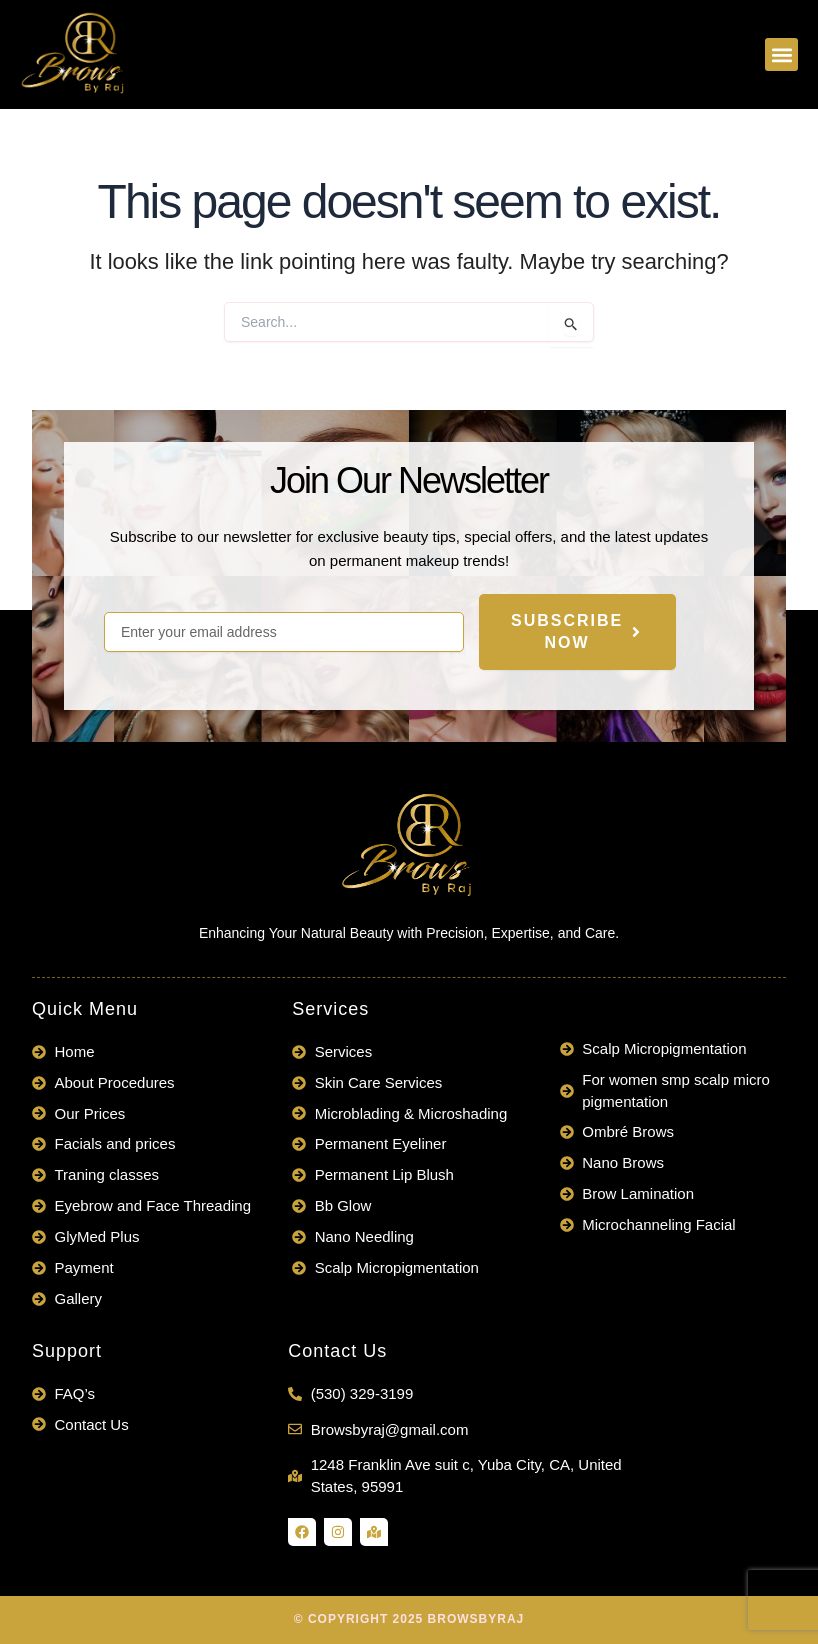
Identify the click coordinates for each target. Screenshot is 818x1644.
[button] (781, 54)
